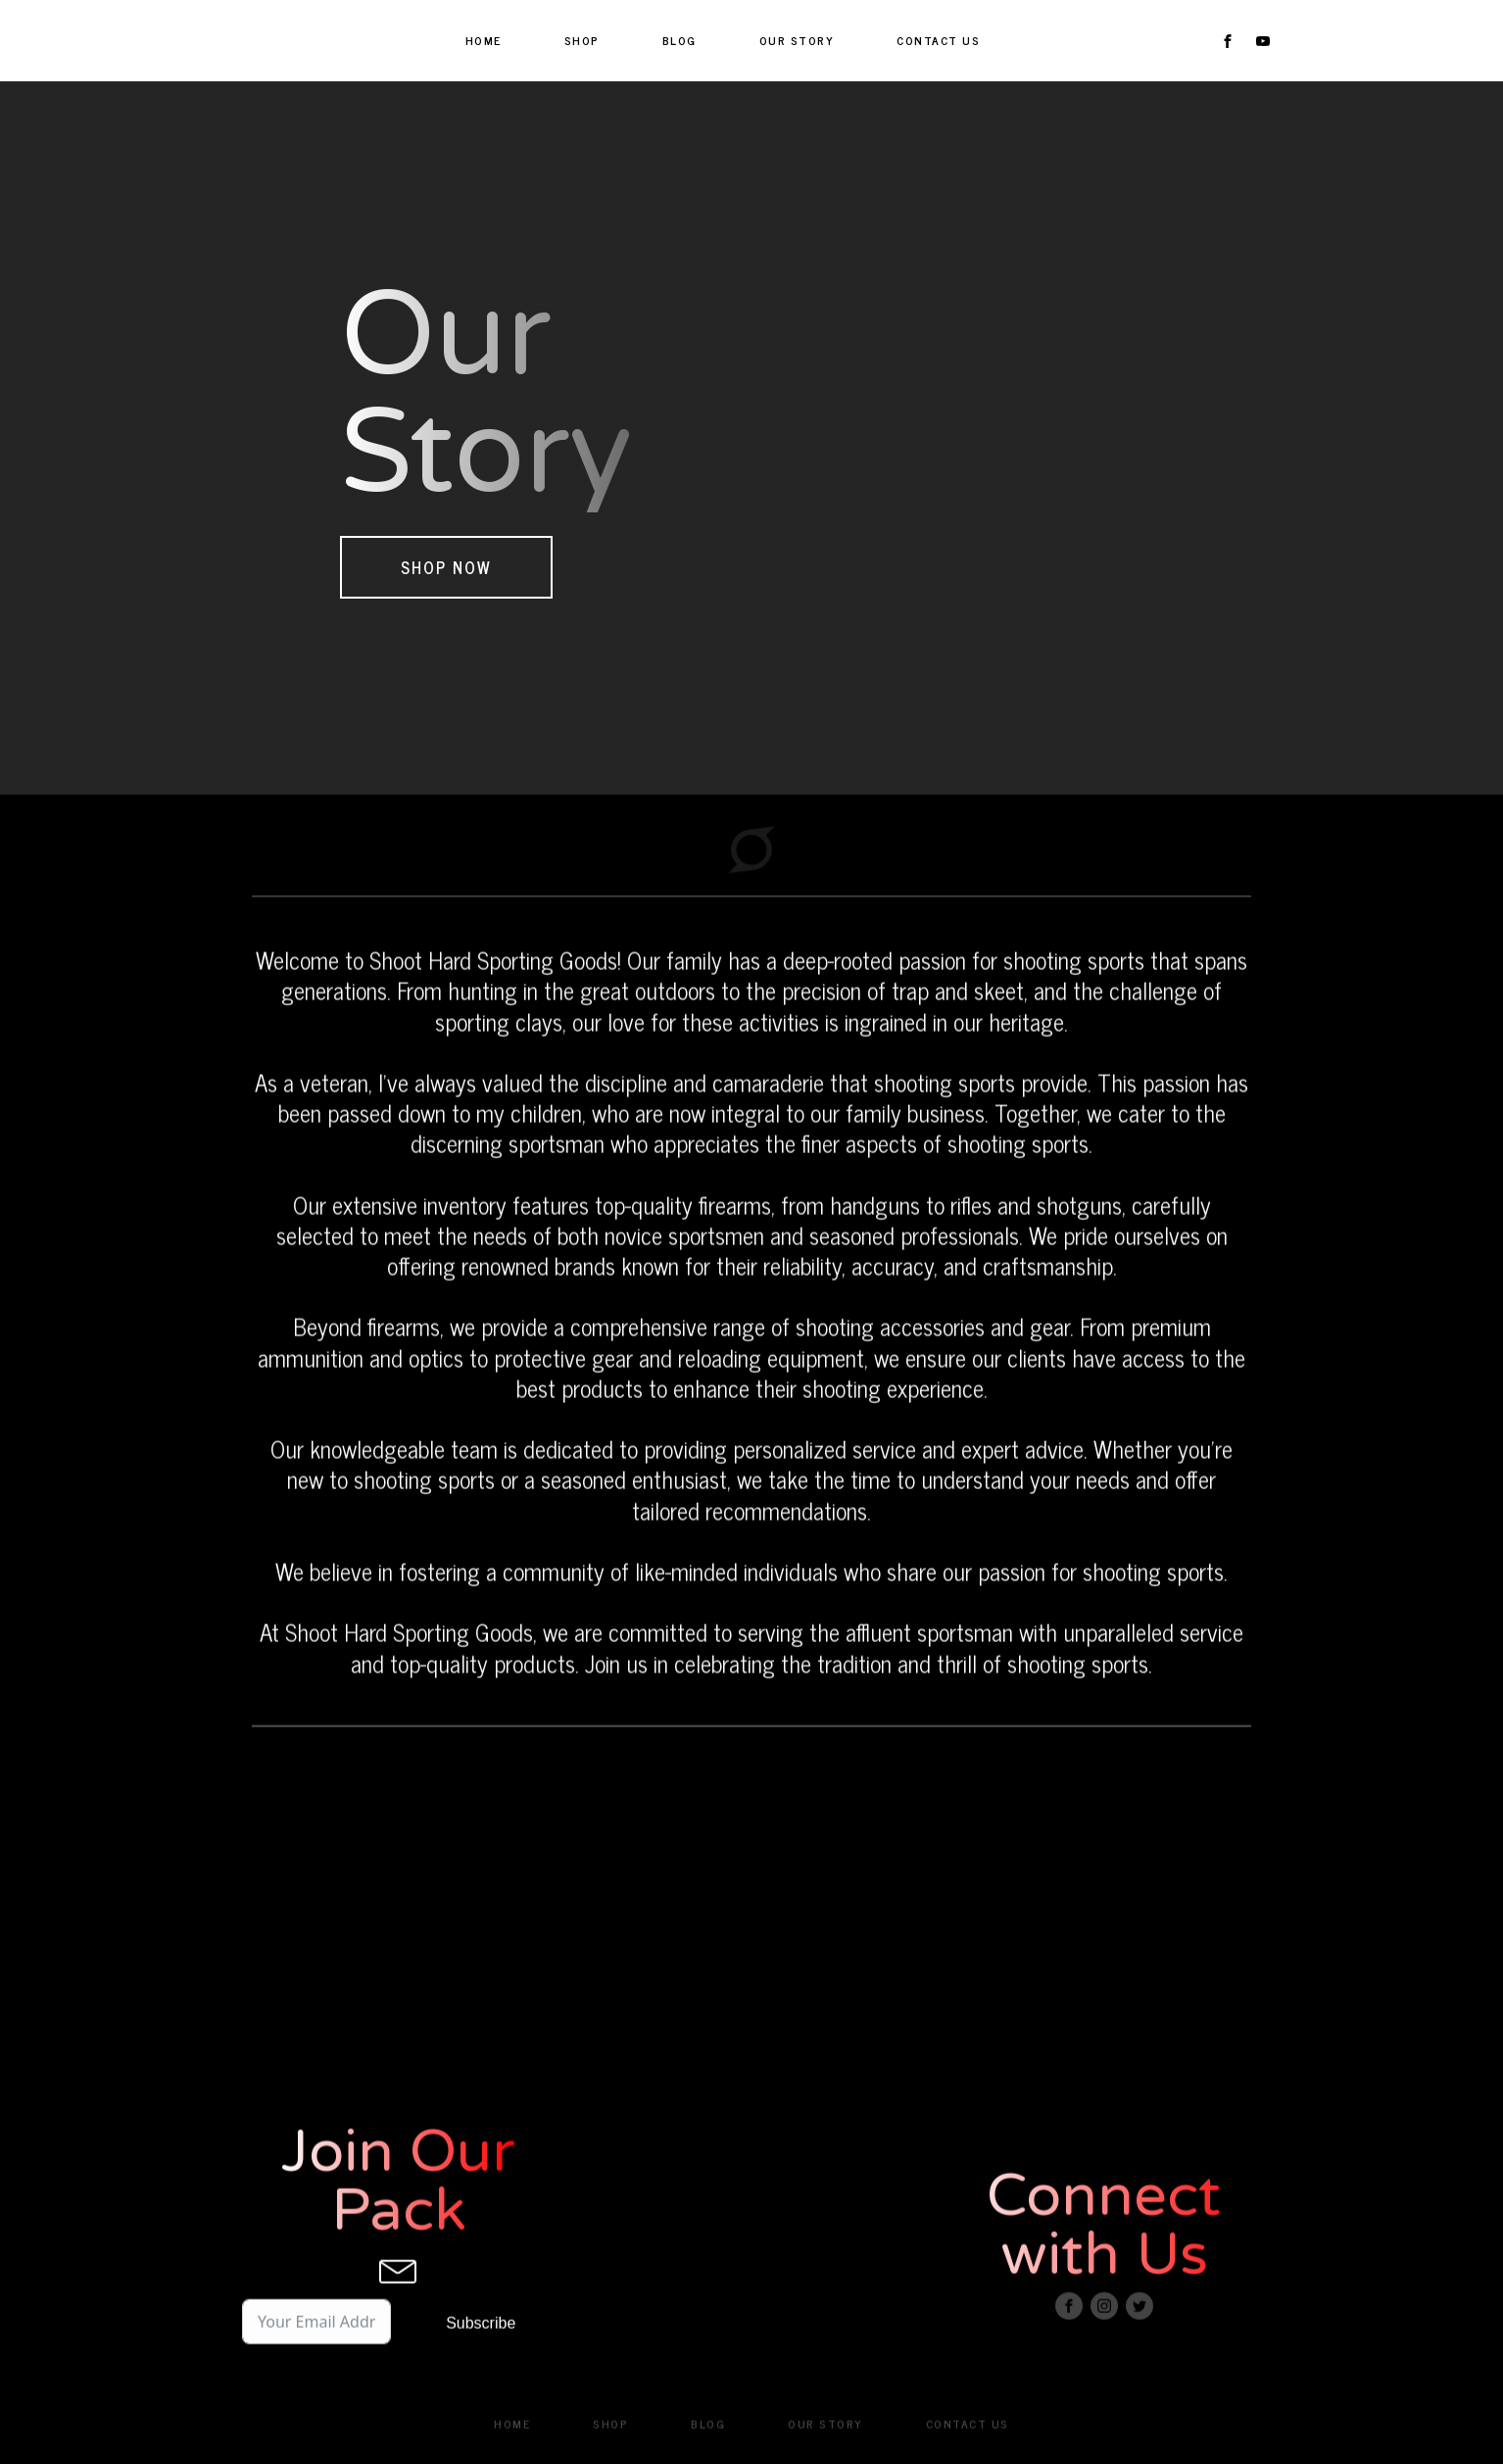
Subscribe (480, 2345)
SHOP (582, 40)
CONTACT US (938, 40)
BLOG (679, 40)
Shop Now (446, 567)
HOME (483, 40)
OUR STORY (797, 40)
